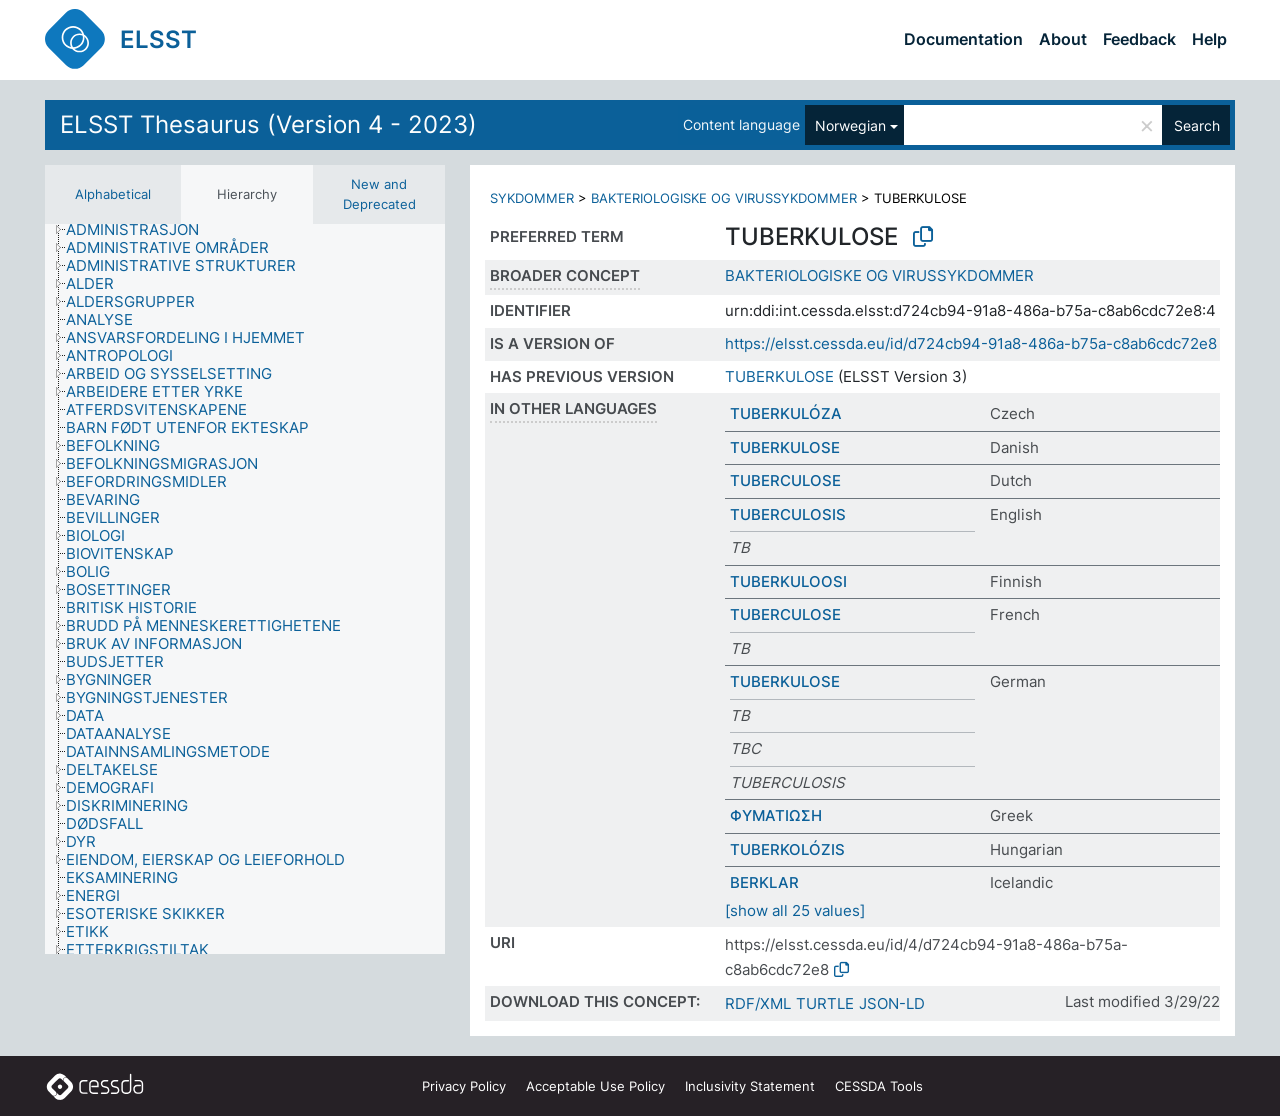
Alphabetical (113, 194)
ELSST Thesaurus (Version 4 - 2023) (268, 124)
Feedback (1139, 39)
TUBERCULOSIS (788, 514)
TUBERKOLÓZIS (787, 849)
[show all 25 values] (795, 910)
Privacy (464, 1086)
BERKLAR (764, 882)
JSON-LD (892, 1003)
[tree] (245, 589)
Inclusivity (750, 1086)
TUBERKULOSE (779, 376)
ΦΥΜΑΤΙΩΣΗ (776, 815)
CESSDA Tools (879, 1086)
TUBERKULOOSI (788, 581)
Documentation (963, 39)
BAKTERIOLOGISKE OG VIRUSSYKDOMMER (724, 198)
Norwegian (850, 125)
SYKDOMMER (532, 198)
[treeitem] (141, 230)
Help (1209, 39)
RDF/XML (758, 1003)
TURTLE (825, 1003)
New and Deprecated (379, 194)
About (1063, 39)
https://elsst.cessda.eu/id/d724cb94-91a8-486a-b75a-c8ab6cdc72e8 (971, 343)
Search (1197, 125)
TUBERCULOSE (785, 480)
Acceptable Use (595, 1086)
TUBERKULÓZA (786, 413)
